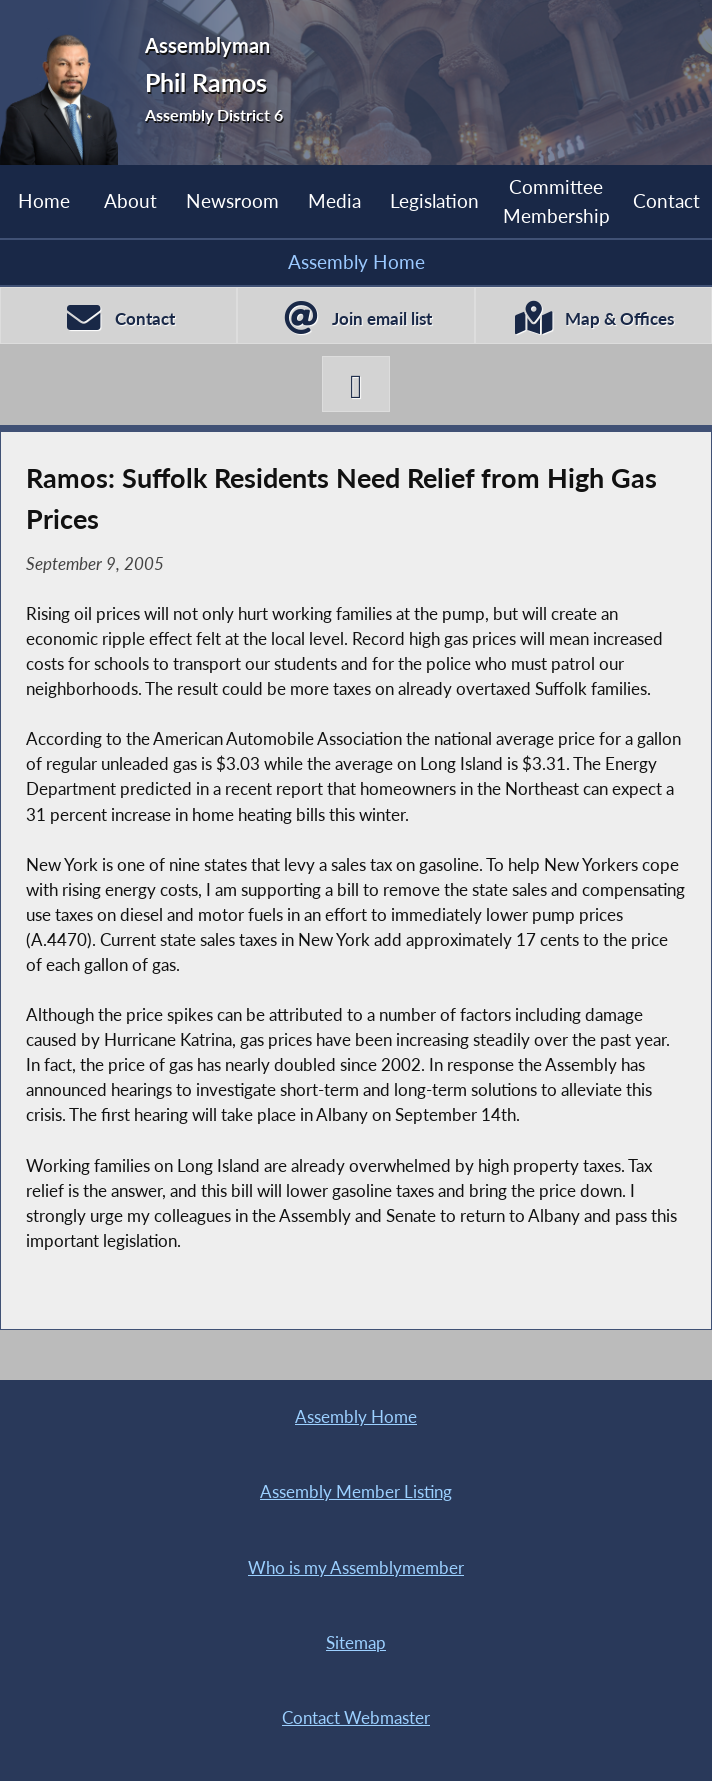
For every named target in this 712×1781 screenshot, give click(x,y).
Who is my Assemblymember (356, 1568)
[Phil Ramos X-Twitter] (356, 384)
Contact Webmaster (356, 1718)
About (130, 200)
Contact (666, 200)
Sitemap (356, 1643)
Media (334, 200)
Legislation (434, 200)
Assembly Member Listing (356, 1492)
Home (44, 200)
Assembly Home (356, 261)
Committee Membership (556, 200)
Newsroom (232, 200)
